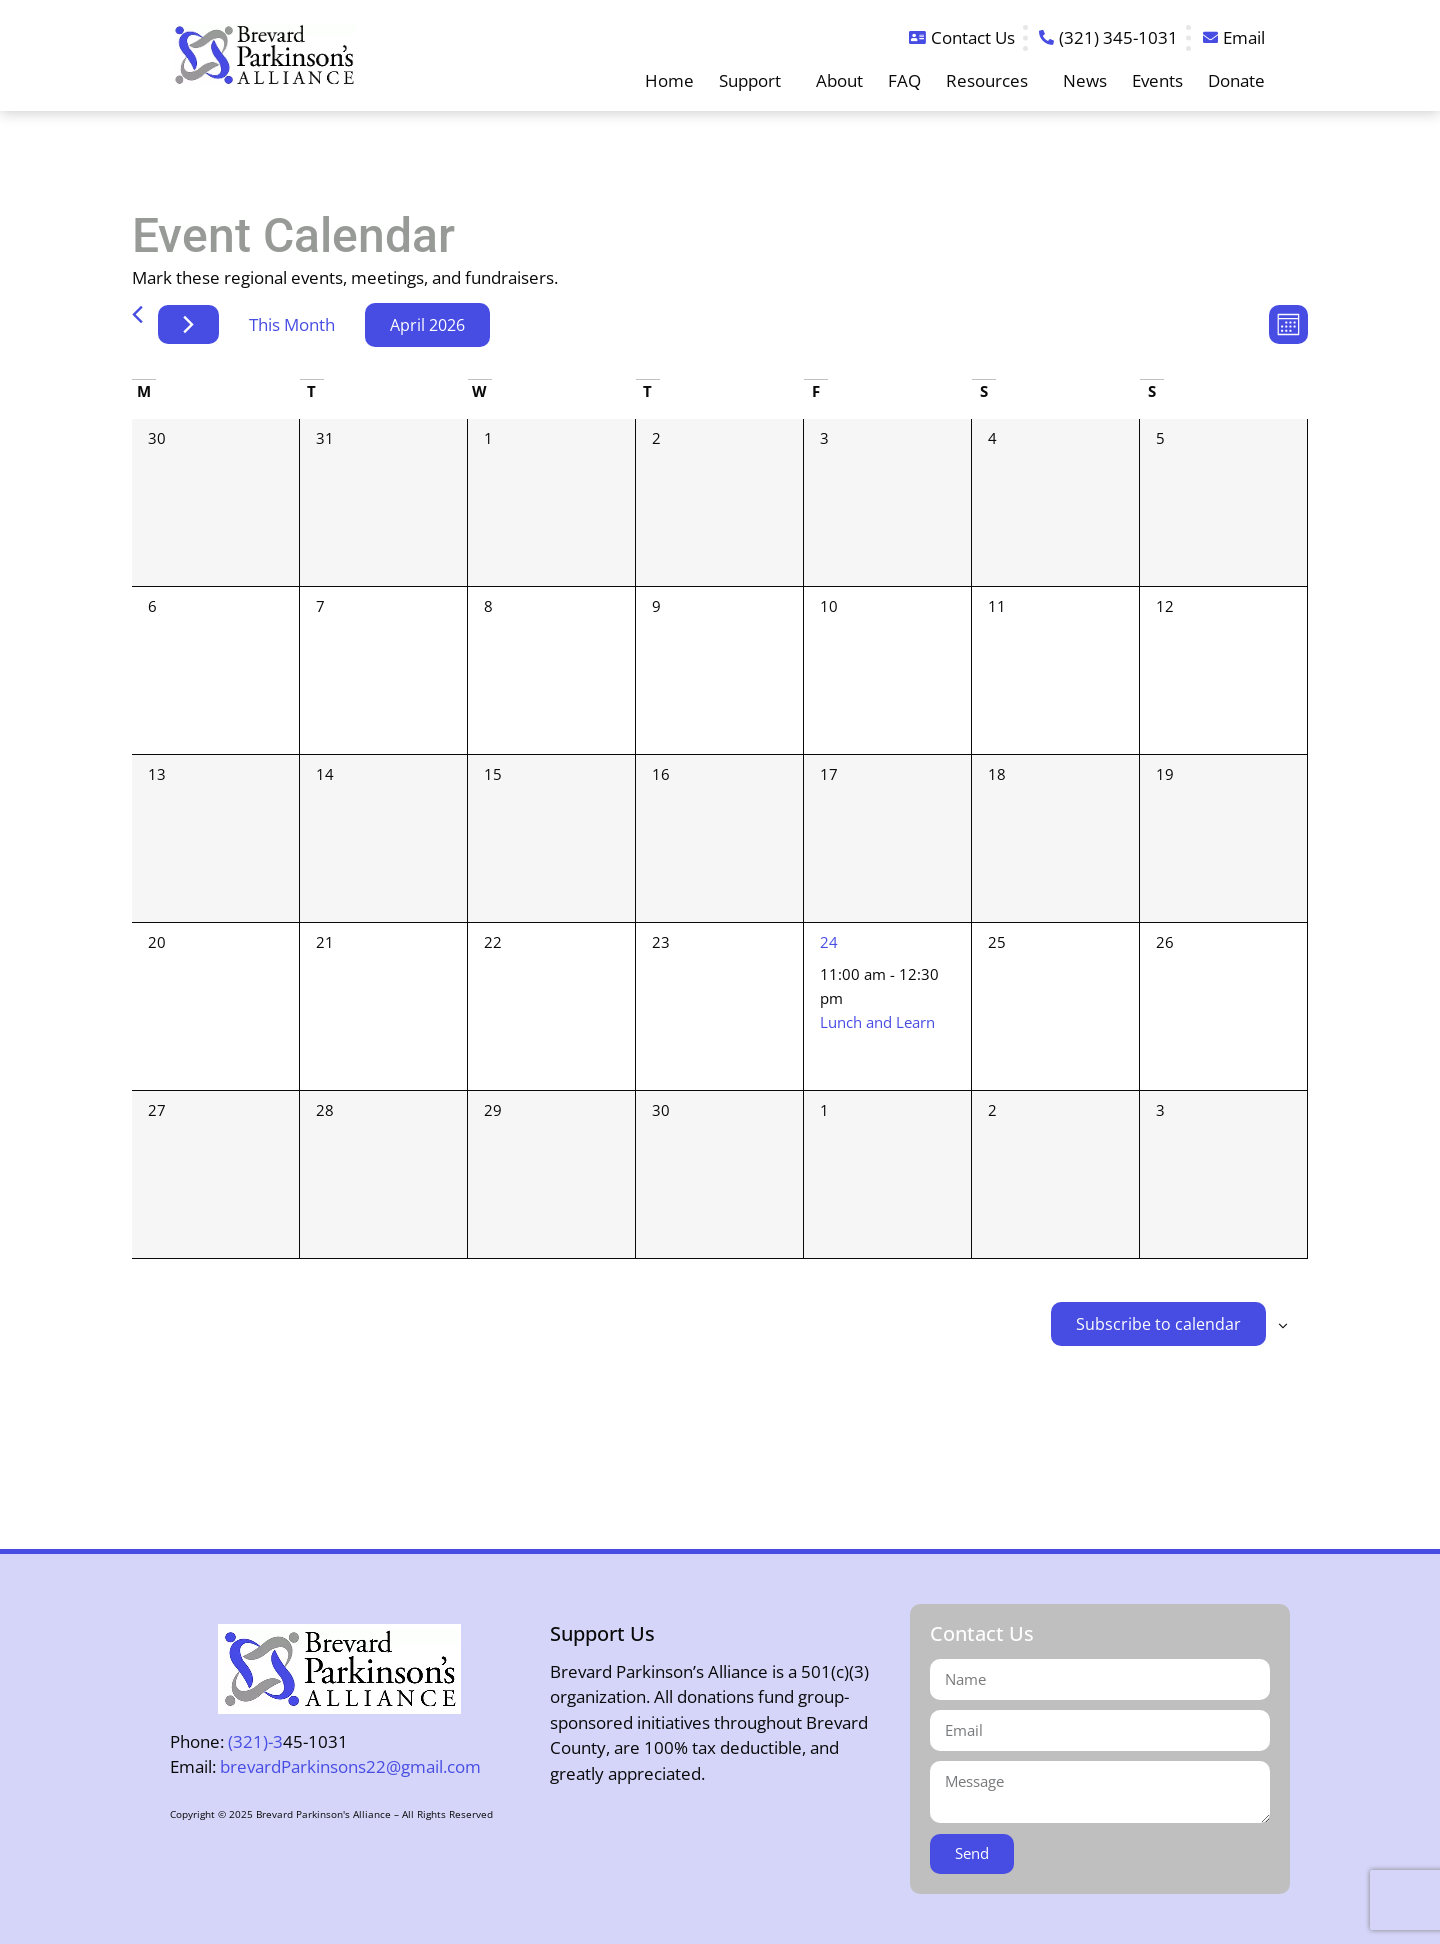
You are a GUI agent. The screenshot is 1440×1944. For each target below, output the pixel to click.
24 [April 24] (829, 942)
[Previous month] (137, 314)
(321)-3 (255, 1741)
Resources (992, 81)
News (1085, 81)
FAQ (904, 81)
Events (1157, 81)
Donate (1236, 81)
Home (669, 81)
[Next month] (188, 324)
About (839, 81)
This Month (292, 324)
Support (755, 81)
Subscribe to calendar (1158, 1324)
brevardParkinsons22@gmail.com (350, 1766)
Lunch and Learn (877, 1022)
